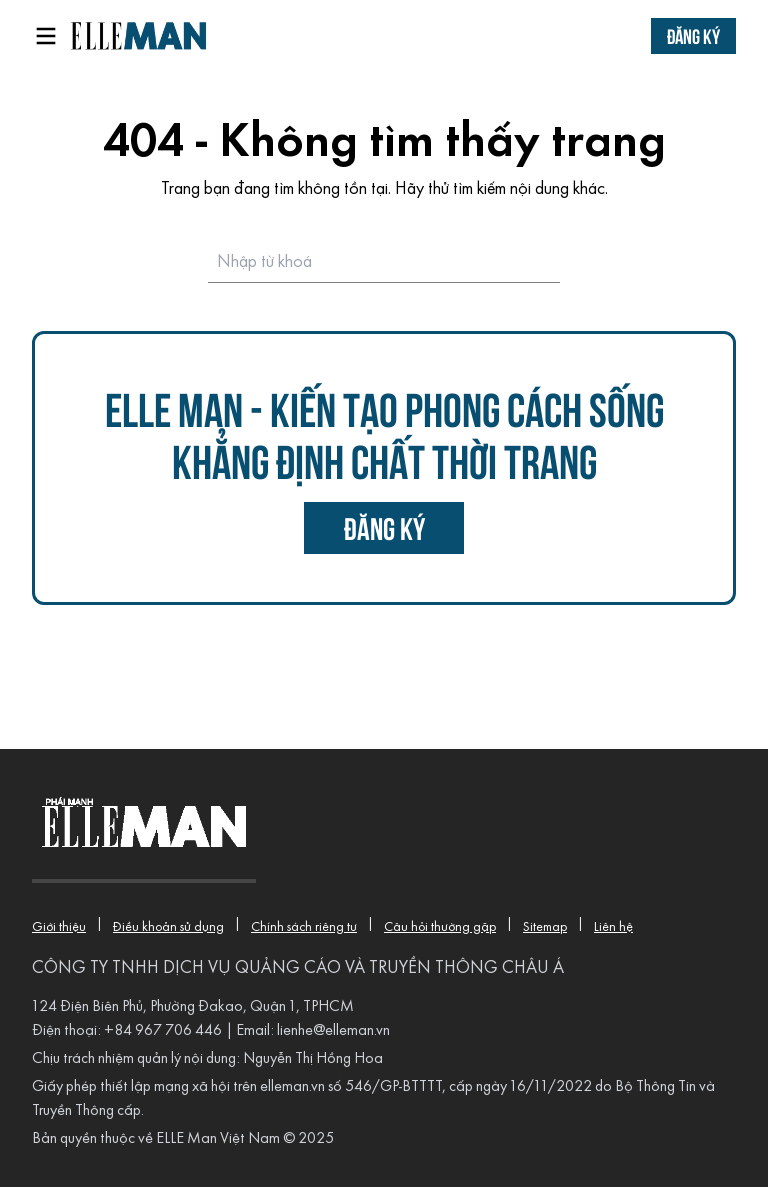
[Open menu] (46, 36)
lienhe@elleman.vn (333, 1031)
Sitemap (545, 927)
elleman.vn (292, 1087)
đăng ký (384, 527)
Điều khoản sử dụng (168, 927)
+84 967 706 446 (163, 1031)
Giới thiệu (59, 927)
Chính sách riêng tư (304, 927)
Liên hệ (613, 927)
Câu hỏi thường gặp (440, 927)
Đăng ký (693, 35)
